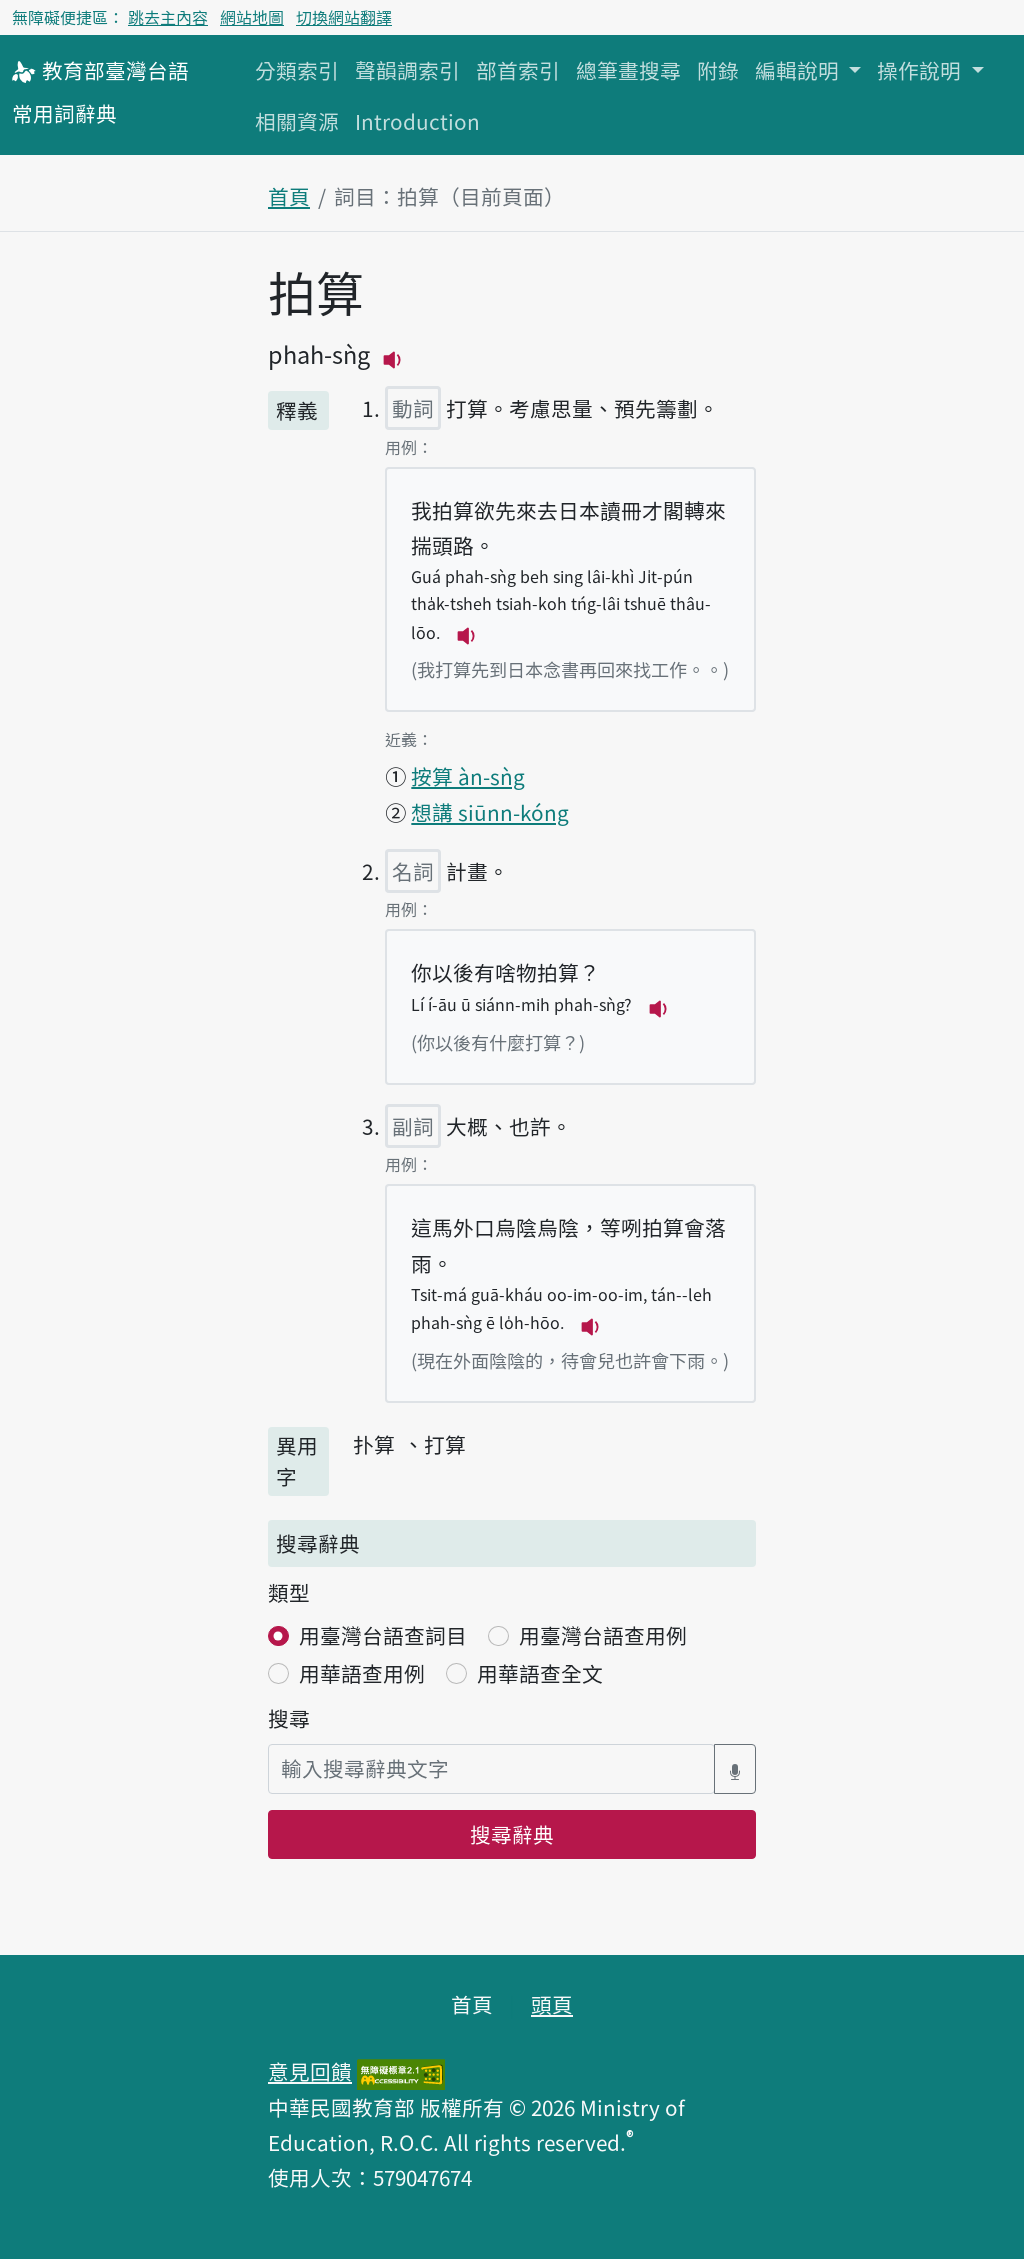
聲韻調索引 (407, 70)
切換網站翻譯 (344, 17)
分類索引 (297, 70)
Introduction (417, 121)
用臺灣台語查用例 (603, 1635)
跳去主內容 (168, 17)
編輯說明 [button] (799, 70)
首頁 (289, 196)
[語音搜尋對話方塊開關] (735, 1768)
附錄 (718, 70)
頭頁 (552, 2004)
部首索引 (518, 70)
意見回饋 (310, 2071)
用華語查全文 (540, 1673)
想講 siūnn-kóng (490, 812)
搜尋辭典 (512, 1834)
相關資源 (297, 121)
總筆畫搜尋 (628, 70)
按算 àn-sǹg (468, 776)
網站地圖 (252, 17)
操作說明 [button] (921, 70)
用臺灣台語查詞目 (383, 1635)
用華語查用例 (362, 1673)
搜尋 (289, 1718)
